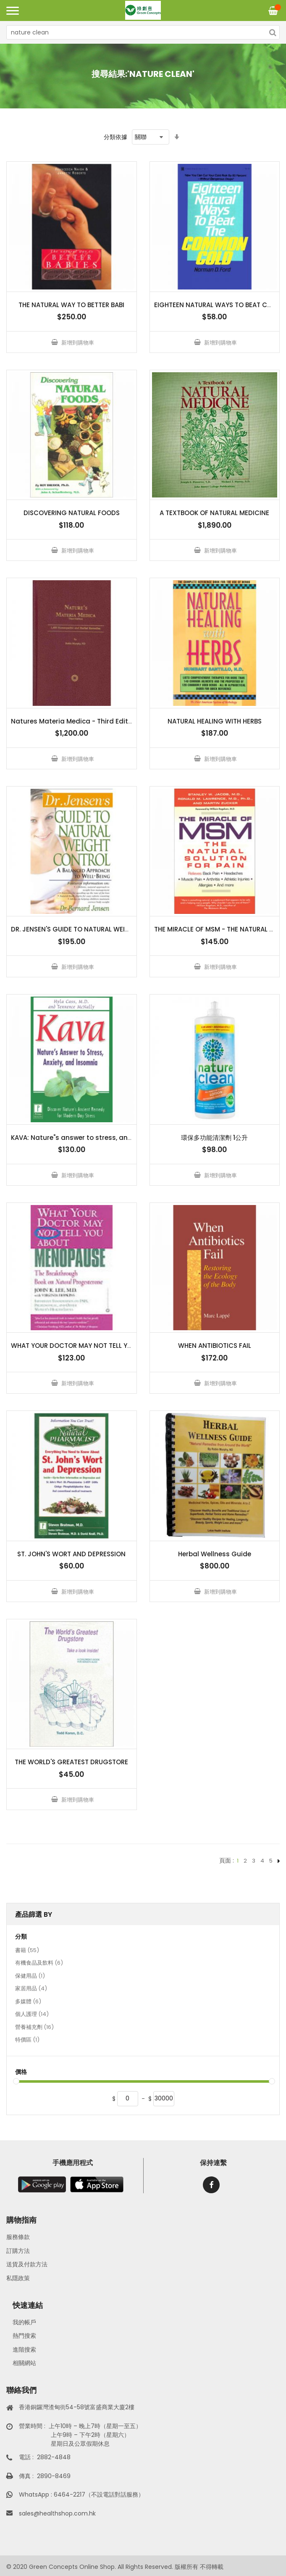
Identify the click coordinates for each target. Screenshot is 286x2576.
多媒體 (28, 2002)
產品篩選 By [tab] (33, 1914)
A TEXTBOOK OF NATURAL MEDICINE (214, 512)
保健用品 (30, 1976)
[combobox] (143, 32)
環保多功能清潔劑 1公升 (214, 1137)
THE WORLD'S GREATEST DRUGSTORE (71, 1762)
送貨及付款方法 (26, 2264)
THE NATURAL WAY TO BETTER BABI (71, 304)
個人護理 (32, 2015)
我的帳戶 (24, 2322)
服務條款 (18, 2237)
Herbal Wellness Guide (214, 1554)
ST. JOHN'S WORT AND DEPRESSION (71, 1554)
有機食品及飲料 (39, 1963)
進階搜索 (24, 2349)
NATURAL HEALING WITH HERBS (215, 721)
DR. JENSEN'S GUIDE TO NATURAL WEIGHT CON (83, 929)
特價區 (27, 2040)
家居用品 (31, 1989)
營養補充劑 (34, 2028)
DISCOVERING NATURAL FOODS (72, 512)
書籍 (27, 1951)
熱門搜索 (24, 2335)
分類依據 (115, 137)
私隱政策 (18, 2278)
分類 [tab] (21, 1937)
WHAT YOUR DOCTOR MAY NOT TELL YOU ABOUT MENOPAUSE (105, 1345)
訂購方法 (18, 2251)
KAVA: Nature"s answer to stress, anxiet (75, 1137)
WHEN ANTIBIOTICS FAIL (214, 1345)
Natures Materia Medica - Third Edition (74, 721)
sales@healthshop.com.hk (57, 2513)
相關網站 (24, 2363)
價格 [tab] (21, 2072)
